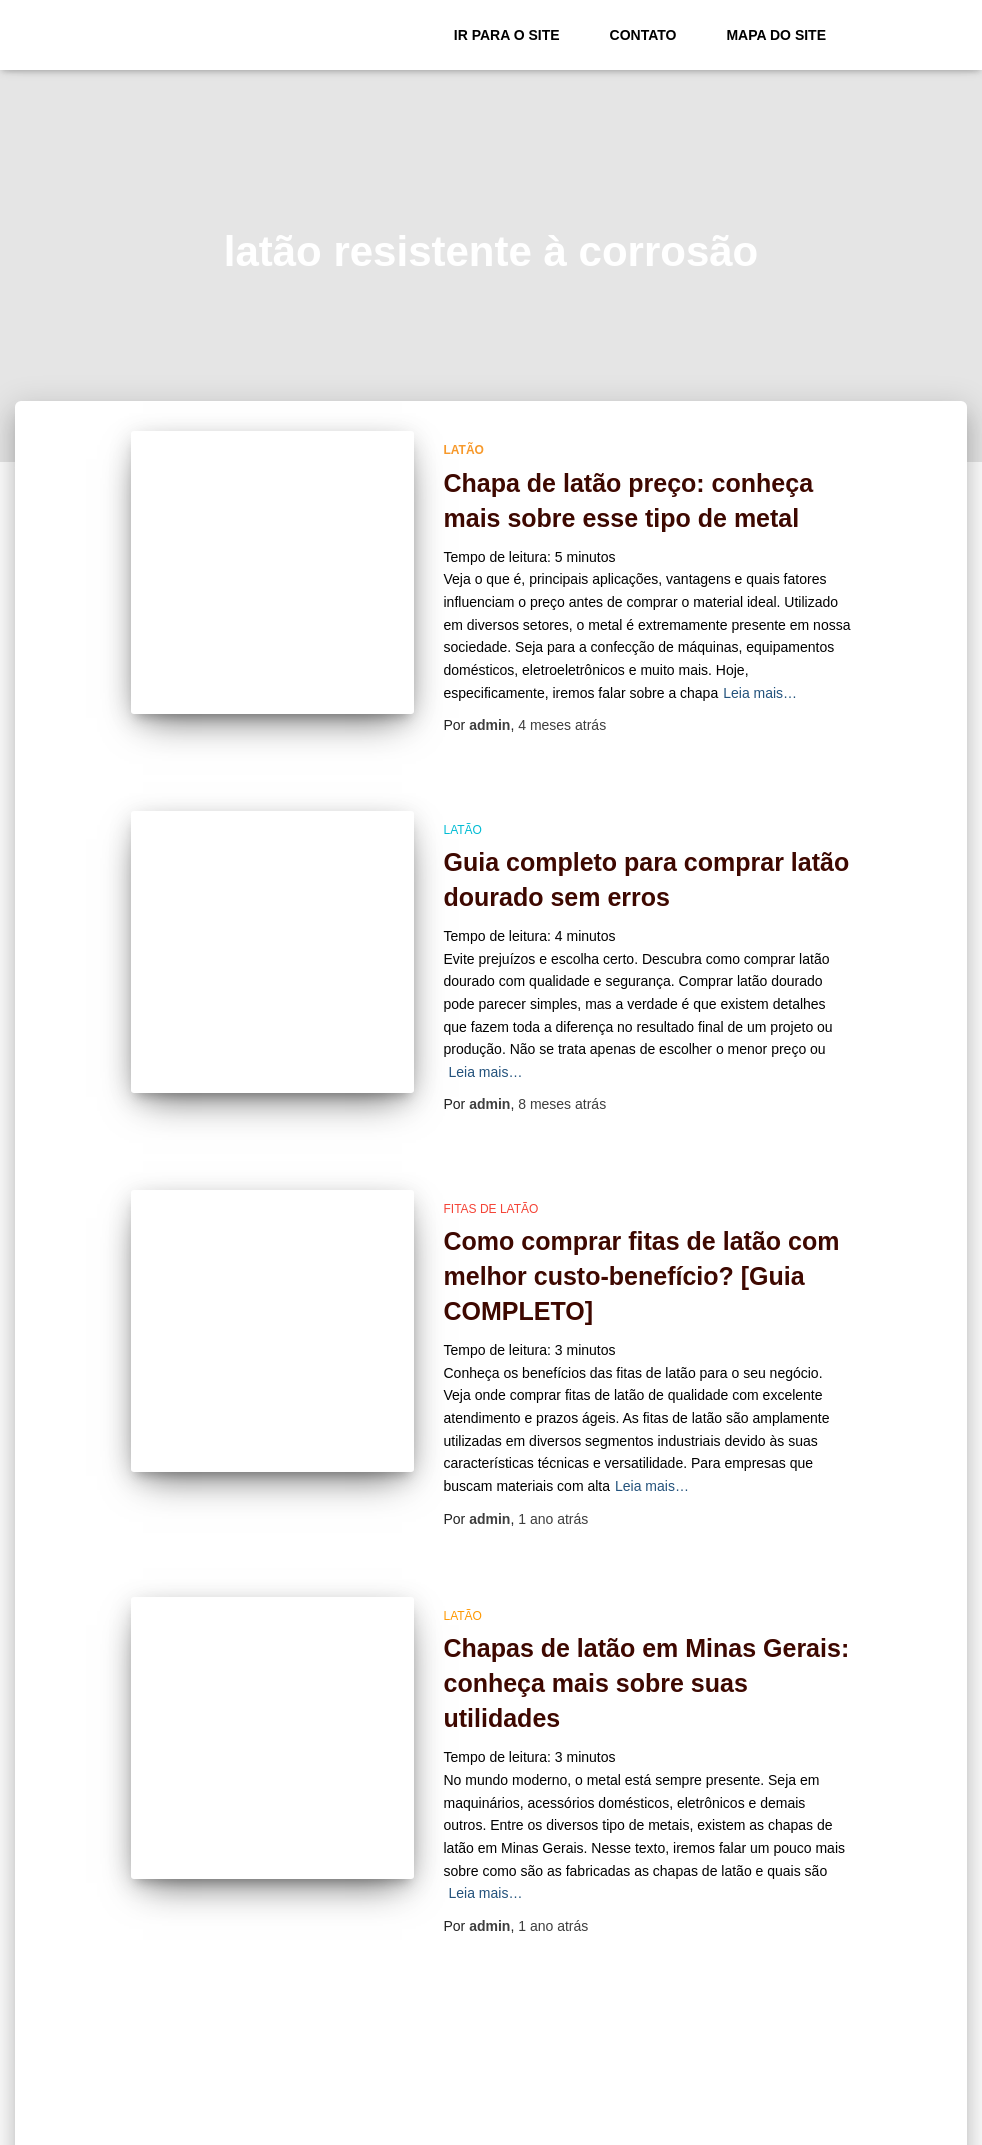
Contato (643, 35)
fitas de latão (491, 1209)
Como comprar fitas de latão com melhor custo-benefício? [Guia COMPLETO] (642, 1276)
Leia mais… (760, 693)
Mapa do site (776, 35)
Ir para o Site (507, 35)
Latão (464, 450)
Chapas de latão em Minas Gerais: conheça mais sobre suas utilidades (647, 1683)
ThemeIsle (818, 2123)
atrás (562, 725)
